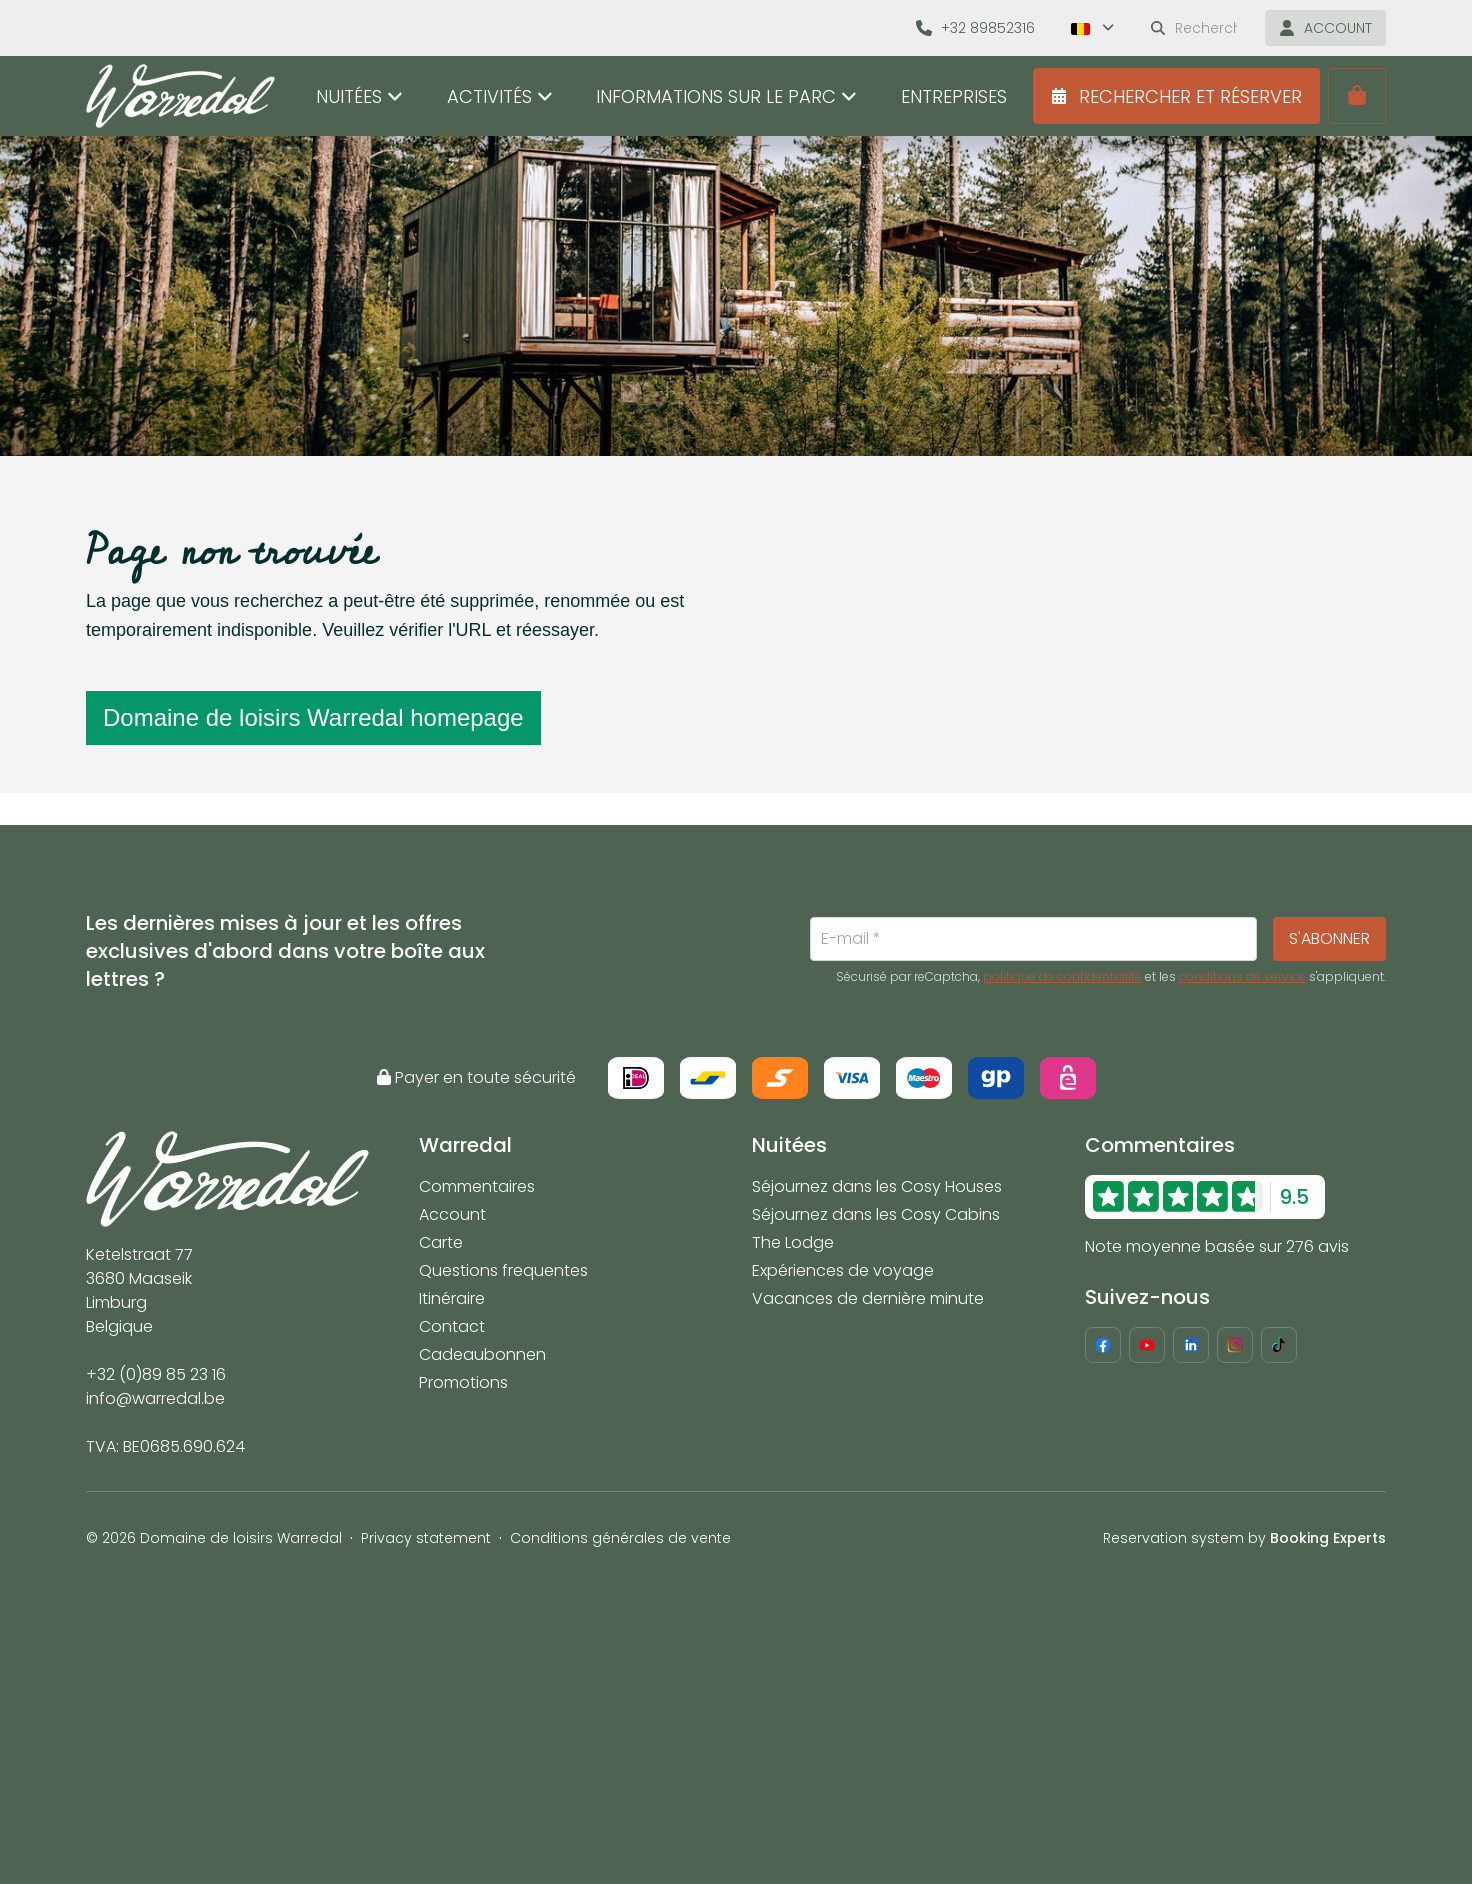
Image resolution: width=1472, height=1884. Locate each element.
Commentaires (477, 1186)
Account (452, 1214)
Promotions (463, 1382)
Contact (452, 1326)
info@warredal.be (155, 1398)
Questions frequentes (503, 1270)
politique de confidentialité (1062, 977)
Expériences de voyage (843, 1270)
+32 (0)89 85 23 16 (156, 1374)
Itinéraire (452, 1298)
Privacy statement (426, 1538)
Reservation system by (1244, 1538)
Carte (441, 1242)
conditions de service (1242, 977)
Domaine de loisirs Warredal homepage (313, 717)
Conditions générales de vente (620, 1538)
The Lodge (793, 1242)
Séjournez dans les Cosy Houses (877, 1186)
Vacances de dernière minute (868, 1298)
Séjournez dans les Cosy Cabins (876, 1214)
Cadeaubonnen (482, 1354)
